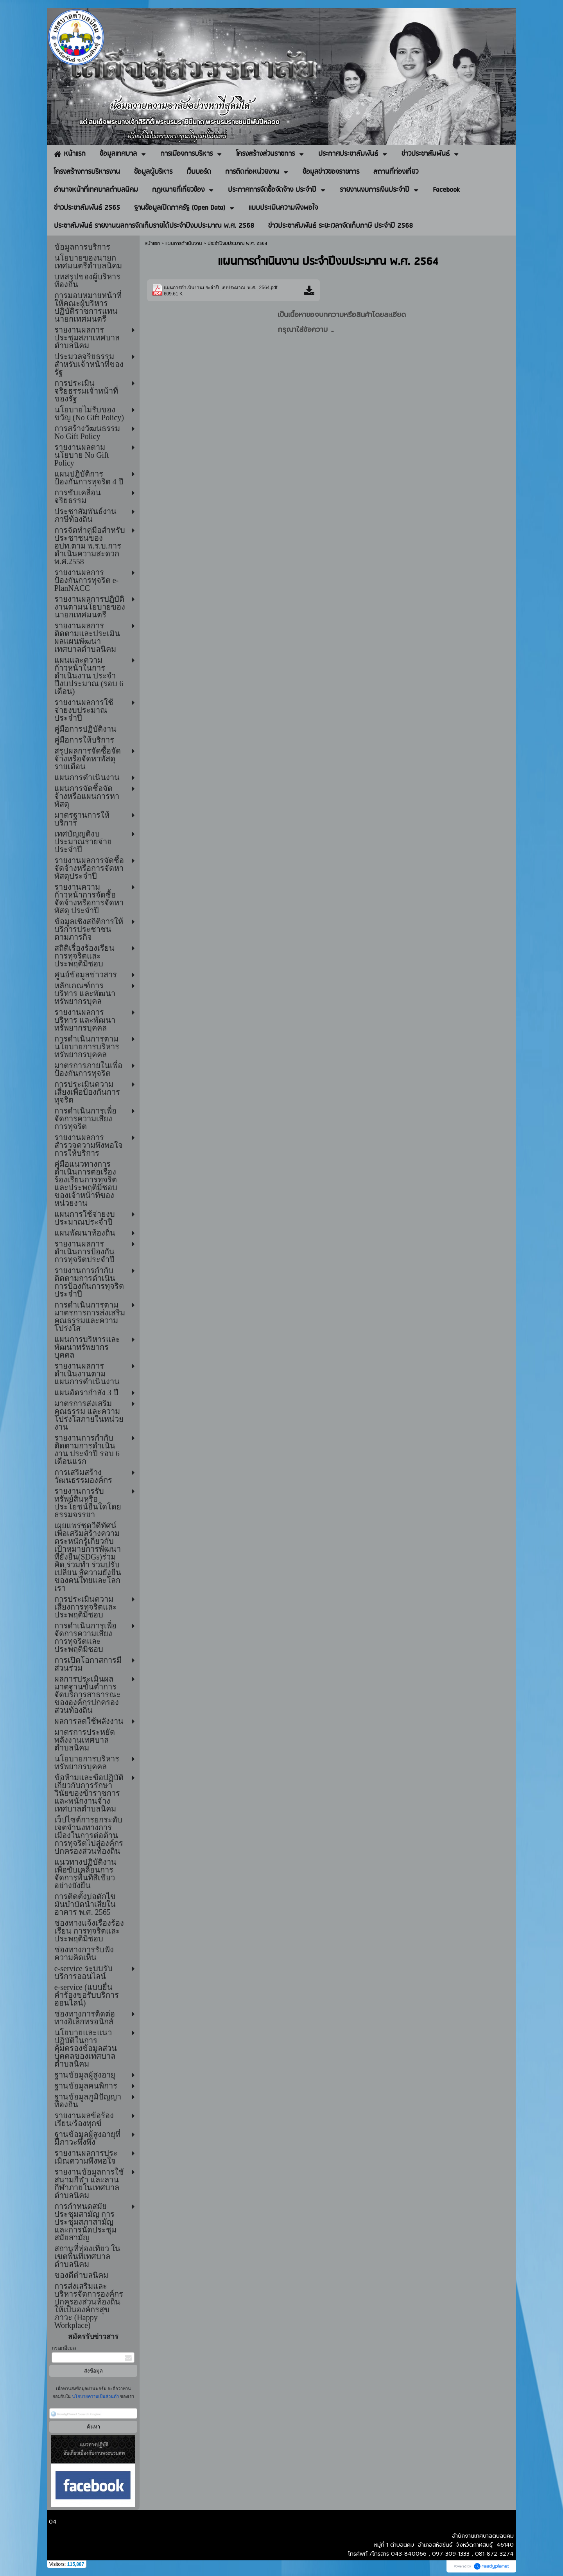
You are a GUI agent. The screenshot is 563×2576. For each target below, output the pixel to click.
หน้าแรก (152, 243)
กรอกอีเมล (64, 2348)
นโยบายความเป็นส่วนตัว (95, 2396)
